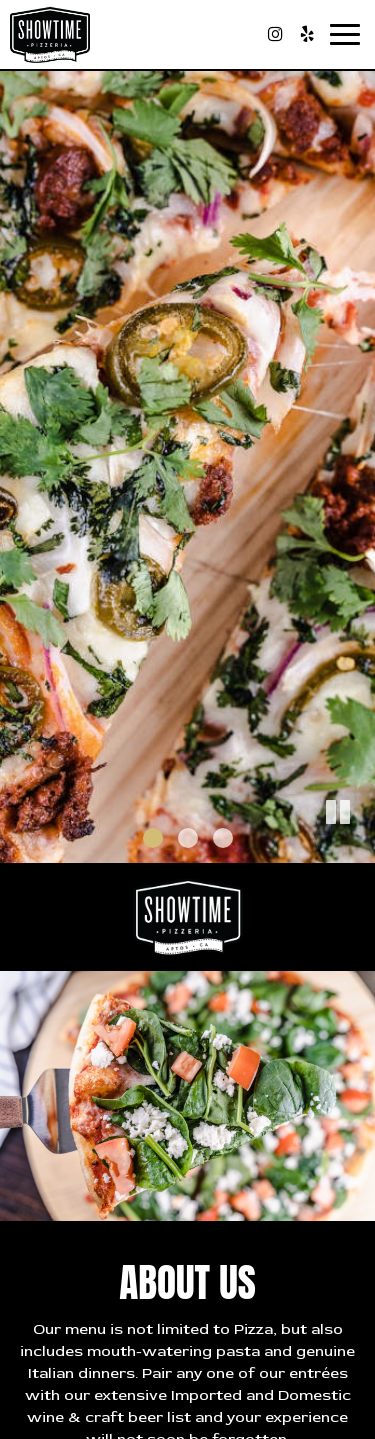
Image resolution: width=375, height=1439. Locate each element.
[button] (360, 848)
